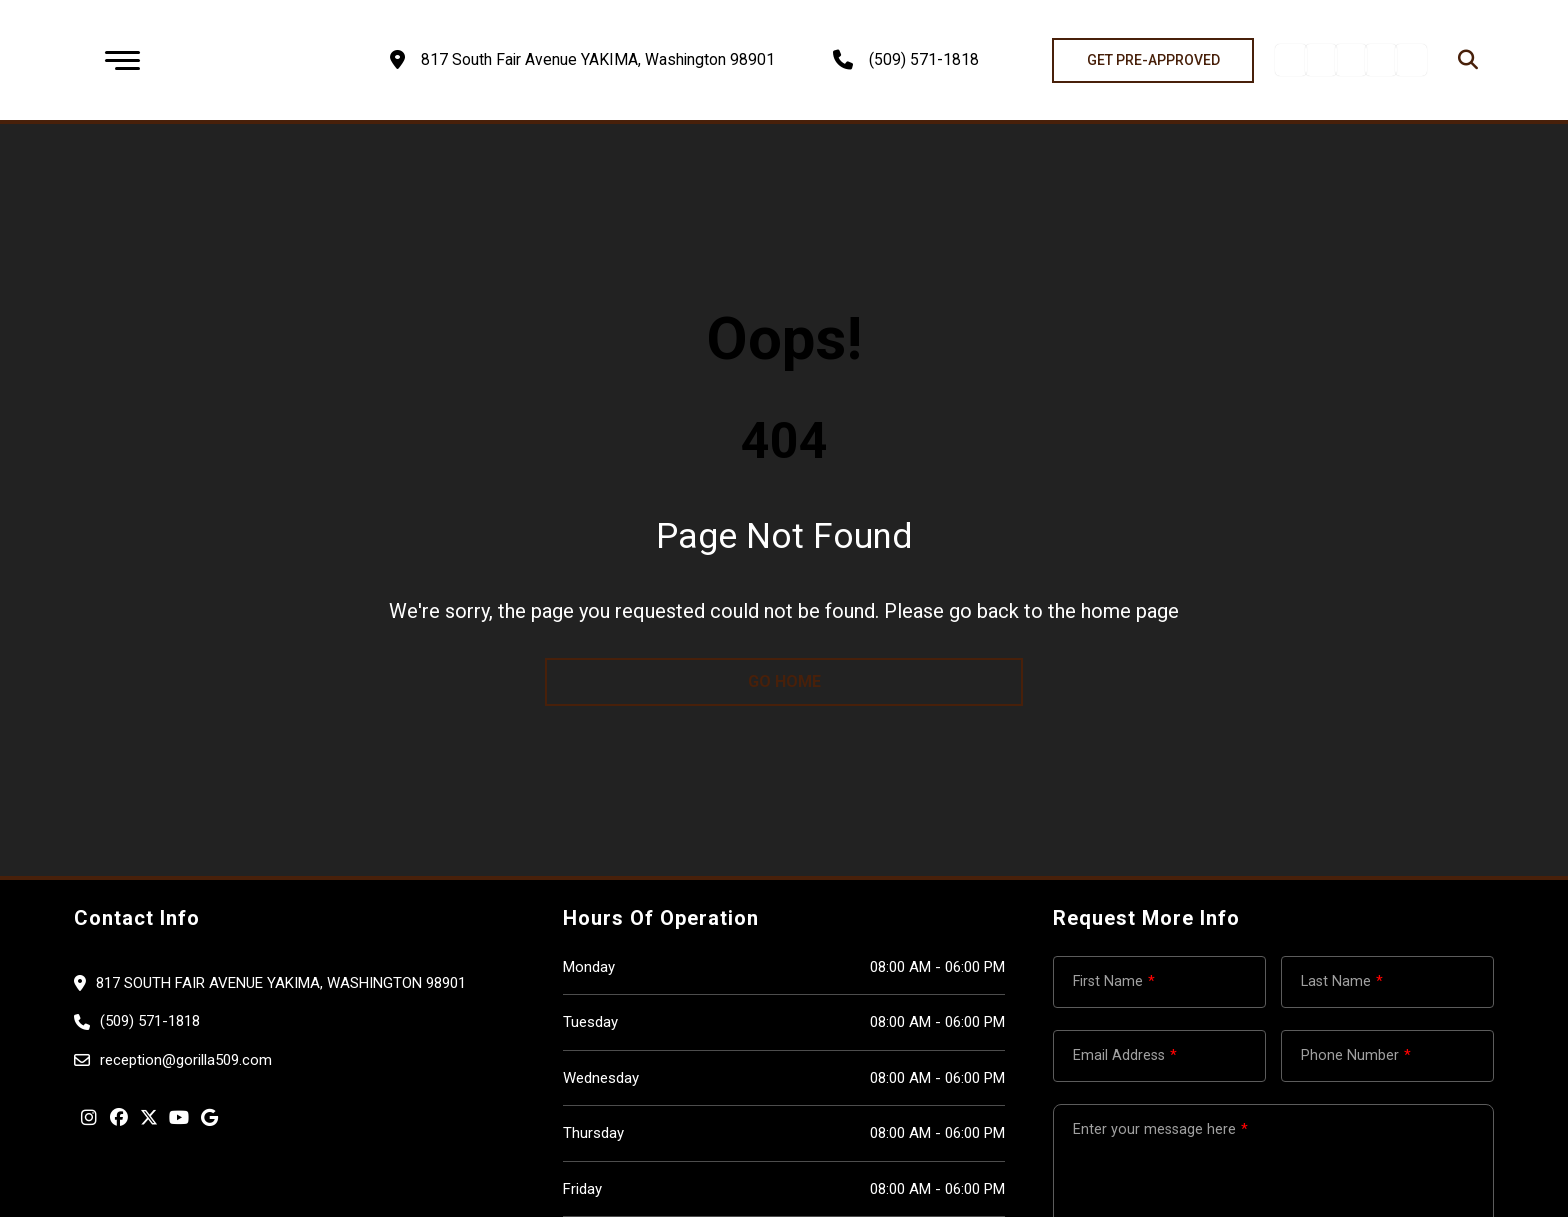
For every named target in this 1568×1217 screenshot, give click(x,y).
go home (784, 681)
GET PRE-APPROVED (1153, 60)
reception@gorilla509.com (186, 1060)
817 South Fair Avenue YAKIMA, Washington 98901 (281, 983)
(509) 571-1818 (924, 59)
